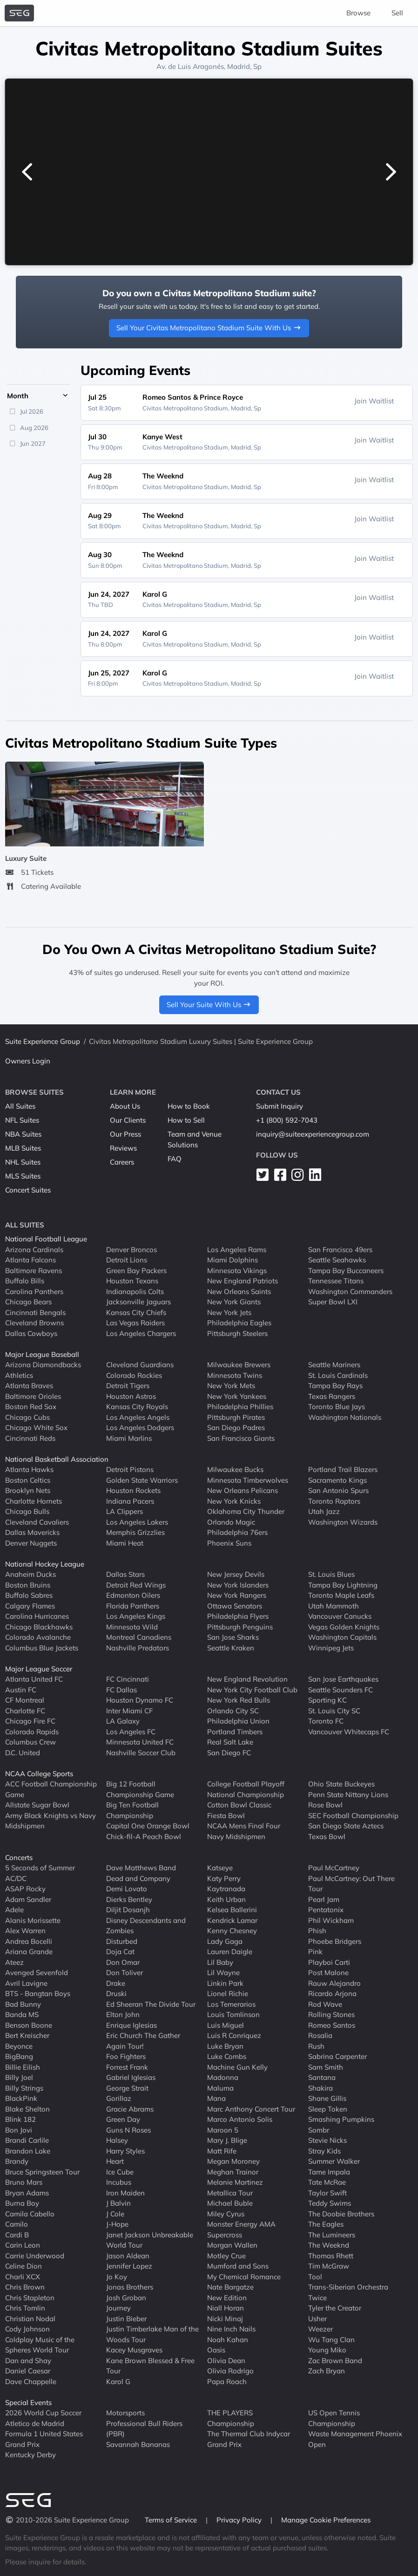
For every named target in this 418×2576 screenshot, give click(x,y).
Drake (115, 1983)
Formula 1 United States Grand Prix (44, 2439)
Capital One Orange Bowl (147, 1825)
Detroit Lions (126, 1259)
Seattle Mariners (334, 1364)
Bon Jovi (18, 2130)
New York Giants (234, 1301)
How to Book (189, 1106)
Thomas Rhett (330, 2255)
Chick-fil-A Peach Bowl (143, 1836)
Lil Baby (220, 1962)
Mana (216, 2098)
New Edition (227, 2297)
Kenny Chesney (232, 1930)
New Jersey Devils (235, 1574)
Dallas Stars (125, 1574)
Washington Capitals (342, 1637)
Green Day (123, 2119)
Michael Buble (230, 2203)
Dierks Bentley (129, 1899)
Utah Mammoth (333, 1605)
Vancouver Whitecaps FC (348, 1731)
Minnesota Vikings (237, 1270)
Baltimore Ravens (33, 1270)
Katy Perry (224, 1878)
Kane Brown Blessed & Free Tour (150, 2366)
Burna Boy (22, 2203)
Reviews (123, 1148)
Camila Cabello (29, 2213)
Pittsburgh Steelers (237, 1333)
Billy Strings (24, 2088)
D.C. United (22, 1752)
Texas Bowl (326, 1836)
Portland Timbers (235, 1731)
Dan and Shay (28, 2360)
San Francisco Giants (241, 1438)
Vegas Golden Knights (343, 1626)
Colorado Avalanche (38, 1637)
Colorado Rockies (134, 1375)
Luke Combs (226, 2056)
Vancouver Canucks (339, 1616)
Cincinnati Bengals (35, 1312)
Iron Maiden (125, 2192)
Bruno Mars (23, 2182)
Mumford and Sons (238, 2266)
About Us (125, 1106)
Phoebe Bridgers (334, 1941)
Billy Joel (19, 2077)
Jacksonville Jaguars (138, 1301)
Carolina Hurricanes (37, 1616)
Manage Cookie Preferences (326, 2519)
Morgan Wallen (232, 2245)
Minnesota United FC (140, 1742)
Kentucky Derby (30, 2454)
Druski (116, 1993)
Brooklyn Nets (27, 1490)
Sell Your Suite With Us (209, 1004)
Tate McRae (327, 2182)
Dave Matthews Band (141, 1867)
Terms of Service (172, 2519)
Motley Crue (226, 2255)
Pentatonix (326, 1909)
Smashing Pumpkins (341, 2119)
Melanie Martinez (235, 2182)
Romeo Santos (331, 2025)
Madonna (222, 2077)
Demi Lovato (126, 1888)
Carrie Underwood (34, 2255)
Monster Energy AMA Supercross (241, 2229)
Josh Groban (126, 2297)
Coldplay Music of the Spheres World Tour (39, 2345)
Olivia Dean (226, 2360)
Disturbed (121, 1941)
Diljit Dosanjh (128, 1909)
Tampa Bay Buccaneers (346, 1270)
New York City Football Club (252, 1689)
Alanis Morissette (33, 1920)
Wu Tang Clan (331, 2339)
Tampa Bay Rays (335, 1385)
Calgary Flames (30, 1605)
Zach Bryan (326, 2370)
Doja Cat (120, 1951)
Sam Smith (325, 2067)
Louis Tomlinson (233, 2014)
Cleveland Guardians (140, 1364)
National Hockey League (44, 1564)
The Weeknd (328, 2245)
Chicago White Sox (36, 1427)
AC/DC (16, 1878)
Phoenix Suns (229, 1543)
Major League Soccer (38, 1668)
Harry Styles (125, 2151)
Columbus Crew (30, 1742)
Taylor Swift (327, 2192)
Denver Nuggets (31, 1543)
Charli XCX (22, 2276)
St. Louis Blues (331, 1574)
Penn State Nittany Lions (348, 1794)
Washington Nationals (344, 1417)
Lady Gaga (225, 1941)
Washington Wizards (343, 1522)
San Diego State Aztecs (346, 1825)
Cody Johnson (27, 2328)
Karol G (118, 2381)
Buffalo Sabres (29, 1595)
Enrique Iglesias (131, 2025)
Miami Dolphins (232, 1259)
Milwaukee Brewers (238, 1364)
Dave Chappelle (30, 2381)
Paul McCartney (333, 1867)
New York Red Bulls (238, 1700)
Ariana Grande (29, 1951)
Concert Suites (28, 1190)
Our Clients (128, 1120)
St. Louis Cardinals (338, 1375)
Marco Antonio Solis (239, 2119)
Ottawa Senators (234, 1605)
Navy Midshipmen (236, 1836)
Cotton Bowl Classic (239, 1804)
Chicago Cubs (27, 1417)
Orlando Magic (231, 1522)
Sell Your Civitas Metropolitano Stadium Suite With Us (209, 327)
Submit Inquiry (279, 1106)
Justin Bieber (126, 2318)
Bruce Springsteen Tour (42, 2171)
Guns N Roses (128, 2130)
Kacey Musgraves (134, 2349)
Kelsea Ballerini (232, 1909)
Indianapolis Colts (135, 1291)
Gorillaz (118, 2098)
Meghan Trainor (232, 2171)
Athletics (19, 1375)
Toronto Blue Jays (336, 1406)
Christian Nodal (30, 2318)
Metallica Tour (230, 2192)
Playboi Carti (329, 1962)
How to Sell (186, 1120)
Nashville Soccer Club (140, 1752)
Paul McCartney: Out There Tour (351, 1884)
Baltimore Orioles (33, 1396)
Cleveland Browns (34, 1322)
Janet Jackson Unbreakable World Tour (149, 2240)
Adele (14, 1909)
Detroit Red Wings (136, 1585)
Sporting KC (327, 1700)
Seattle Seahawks (337, 1259)
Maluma (220, 2088)
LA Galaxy (123, 1721)
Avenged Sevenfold (36, 1972)
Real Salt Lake (230, 1742)
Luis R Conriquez (234, 2035)
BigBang (19, 2056)
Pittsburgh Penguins (240, 1626)
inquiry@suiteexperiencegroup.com (312, 1134)
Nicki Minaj (225, 2318)
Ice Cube (120, 2171)
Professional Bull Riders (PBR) (144, 2429)
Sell (397, 12)
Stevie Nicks (327, 2140)
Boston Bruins (27, 1585)
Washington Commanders (350, 1291)
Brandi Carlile (27, 2140)
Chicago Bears (28, 1301)
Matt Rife (221, 2151)
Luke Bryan (225, 2046)
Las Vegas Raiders (135, 1322)
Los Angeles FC (130, 1731)
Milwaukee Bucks (235, 1469)
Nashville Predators (137, 1647)
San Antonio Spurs (338, 1490)
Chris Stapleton (29, 2297)
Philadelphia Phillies (240, 1406)
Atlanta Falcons (30, 1259)
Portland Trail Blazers (343, 1469)
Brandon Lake (27, 2151)
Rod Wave (325, 2004)
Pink (315, 1951)
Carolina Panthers (34, 1291)
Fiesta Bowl (226, 1815)
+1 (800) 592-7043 (286, 1120)
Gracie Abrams (130, 2109)
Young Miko (327, 2349)
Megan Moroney (233, 2161)
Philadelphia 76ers (237, 1532)
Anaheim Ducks (30, 1574)
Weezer (320, 2328)
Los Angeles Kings (135, 1616)
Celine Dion (23, 2266)
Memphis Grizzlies (135, 1532)
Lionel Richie (227, 1993)
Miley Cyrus (225, 2213)
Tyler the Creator (334, 2307)
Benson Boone (28, 2025)
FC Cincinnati (127, 1679)
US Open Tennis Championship (334, 2418)
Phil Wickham (331, 1920)
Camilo (16, 2224)
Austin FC (20, 1689)
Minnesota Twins (234, 1375)
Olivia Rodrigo (230, 2370)
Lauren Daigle (229, 1951)
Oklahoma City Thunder (245, 1511)
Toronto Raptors (334, 1501)
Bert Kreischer (27, 2035)
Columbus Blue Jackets (41, 1647)
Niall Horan (225, 2307)
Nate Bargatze (230, 2287)
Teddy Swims (329, 2203)
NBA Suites (23, 1134)
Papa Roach (227, 2381)
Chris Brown (25, 2287)
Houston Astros (131, 1396)
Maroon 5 (222, 2130)
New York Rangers (236, 1595)
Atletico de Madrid (34, 2423)
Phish (317, 1930)
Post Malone (328, 1972)
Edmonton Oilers (133, 1595)
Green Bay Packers (136, 1270)
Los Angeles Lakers (137, 1522)
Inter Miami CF (129, 1710)
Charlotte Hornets (33, 1501)
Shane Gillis (327, 2098)
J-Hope (117, 2224)
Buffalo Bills (24, 1280)
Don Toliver (124, 1972)
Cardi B (17, 2234)
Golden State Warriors (142, 1480)
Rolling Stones (331, 2014)
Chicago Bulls (27, 1511)
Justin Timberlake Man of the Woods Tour (152, 2334)
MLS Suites (22, 1176)
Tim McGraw (328, 2266)
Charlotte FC (25, 1710)
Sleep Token (327, 2109)
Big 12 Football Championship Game (140, 1789)
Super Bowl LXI (332, 1301)
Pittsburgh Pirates (236, 1417)
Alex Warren (25, 1930)
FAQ (175, 1158)
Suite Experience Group (42, 1041)
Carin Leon (22, 2245)
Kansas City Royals (137, 1406)
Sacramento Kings (337, 1480)
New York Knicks (234, 1501)
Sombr (318, 2130)
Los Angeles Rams (236, 1249)
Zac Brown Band (335, 2360)
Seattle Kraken (230, 1647)
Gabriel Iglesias (130, 2077)
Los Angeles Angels (137, 1417)
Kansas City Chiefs (136, 1312)
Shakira (320, 2088)
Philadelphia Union (238, 1721)
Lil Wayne (223, 1972)
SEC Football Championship (353, 1815)
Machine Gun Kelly (237, 2067)
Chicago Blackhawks (39, 1626)
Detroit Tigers (127, 1385)
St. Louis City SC (334, 1710)
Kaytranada (226, 1888)
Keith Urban (226, 1899)
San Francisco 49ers (340, 1249)
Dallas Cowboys (31, 1333)
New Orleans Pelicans (242, 1490)
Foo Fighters (126, 2056)
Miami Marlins (129, 1438)
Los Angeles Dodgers (140, 1427)
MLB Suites (23, 1148)
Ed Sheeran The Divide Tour (151, 2004)
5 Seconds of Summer (40, 1867)
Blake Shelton (27, 2109)
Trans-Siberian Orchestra (348, 2287)
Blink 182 (20, 2119)
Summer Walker (334, 2161)
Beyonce (19, 2046)
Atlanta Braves (29, 1385)
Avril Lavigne (26, 1983)
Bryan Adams (27, 2192)
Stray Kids (324, 2151)
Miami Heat (124, 1543)
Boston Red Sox (30, 1406)
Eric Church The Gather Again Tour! (143, 2041)
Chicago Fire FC (30, 1721)
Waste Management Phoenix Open (355, 2439)
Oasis (216, 2349)
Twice (317, 2297)
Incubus (118, 2182)
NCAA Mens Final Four (243, 1825)
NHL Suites (22, 1162)
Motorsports (125, 2412)
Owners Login (27, 1060)
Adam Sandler (28, 1899)
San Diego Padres (236, 1427)
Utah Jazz (324, 1511)
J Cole (115, 2213)
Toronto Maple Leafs (341, 1595)
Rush (316, 2046)
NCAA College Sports (39, 1773)
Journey (118, 2307)
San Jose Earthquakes (343, 1679)
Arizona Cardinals (34, 1249)
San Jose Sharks (233, 1637)
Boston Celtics (27, 1480)
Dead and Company (138, 1878)
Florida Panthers (132, 1605)
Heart (115, 2161)
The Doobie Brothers (341, 2213)
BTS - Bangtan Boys (37, 1993)
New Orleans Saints (239, 1291)
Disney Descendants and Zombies (146, 1925)
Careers (122, 1162)
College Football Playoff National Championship (245, 1789)
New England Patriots (242, 1280)
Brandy (16, 2161)
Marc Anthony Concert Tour (251, 2109)
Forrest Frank (127, 2067)
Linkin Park (225, 1983)
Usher (317, 2318)
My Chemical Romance (244, 2276)
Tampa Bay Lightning (343, 1585)
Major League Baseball (42, 1354)
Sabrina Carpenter (337, 2056)
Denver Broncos (131, 1249)
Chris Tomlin (25, 2307)
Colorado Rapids (32, 1731)
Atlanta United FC (34, 1679)
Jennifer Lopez (129, 2266)
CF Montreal (24, 1700)
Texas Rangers (331, 1396)
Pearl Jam (323, 1899)
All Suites (20, 1106)
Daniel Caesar (27, 2370)
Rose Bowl (325, 1804)
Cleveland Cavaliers (37, 1522)
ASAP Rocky (25, 1888)
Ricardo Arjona (332, 1993)
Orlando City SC (233, 1710)
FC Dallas (121, 1689)
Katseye (220, 1867)
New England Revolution (247, 1679)
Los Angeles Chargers (141, 1333)
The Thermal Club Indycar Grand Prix (248, 2439)
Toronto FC (326, 1721)
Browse (358, 12)
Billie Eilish (22, 2067)
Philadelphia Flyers (238, 1616)
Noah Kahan (227, 2339)
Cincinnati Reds (30, 1438)
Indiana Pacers (130, 1501)
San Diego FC (229, 1752)
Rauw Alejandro (334, 1983)
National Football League (46, 1238)
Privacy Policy (239, 2519)
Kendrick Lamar (232, 1920)
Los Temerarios (231, 2004)
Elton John (123, 2014)
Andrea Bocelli (28, 1941)
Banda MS (22, 2014)
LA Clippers (124, 1511)
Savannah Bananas (138, 2444)
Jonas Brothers (129, 2287)
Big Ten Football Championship (132, 1810)
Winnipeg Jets (331, 1647)
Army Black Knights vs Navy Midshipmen (50, 1821)
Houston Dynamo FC (139, 1700)
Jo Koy (116, 2276)
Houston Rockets (133, 1490)
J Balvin (118, 2203)
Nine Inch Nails (231, 2328)
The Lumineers (331, 2234)
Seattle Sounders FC (340, 1689)
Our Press (125, 1134)
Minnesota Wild (132, 1626)
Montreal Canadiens (138, 1637)
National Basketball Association (56, 1459)
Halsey (117, 2140)
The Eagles (326, 2224)
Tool (315, 2276)
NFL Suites (22, 1120)
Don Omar (123, 1962)
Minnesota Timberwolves (247, 1480)
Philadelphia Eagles (239, 1322)
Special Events (28, 2402)
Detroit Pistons (130, 1469)
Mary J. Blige (227, 2140)
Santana (322, 2077)
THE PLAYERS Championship (230, 2418)
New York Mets (231, 1385)
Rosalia (320, 2035)
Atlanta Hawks (29, 1469)
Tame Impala (329, 2171)
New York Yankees (236, 1396)
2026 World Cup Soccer (43, 2412)
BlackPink (21, 2098)
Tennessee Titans (336, 1280)
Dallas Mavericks (32, 1532)
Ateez (14, 1962)
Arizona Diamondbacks (43, 1364)
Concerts (19, 1857)
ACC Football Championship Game (51, 1789)
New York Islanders (238, 1585)
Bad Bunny (23, 2004)
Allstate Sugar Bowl (37, 1804)
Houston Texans (132, 1280)
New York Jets (229, 1312)
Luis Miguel (225, 2025)
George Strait (127, 2088)
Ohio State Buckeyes (341, 1783)
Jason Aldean (127, 2255)
